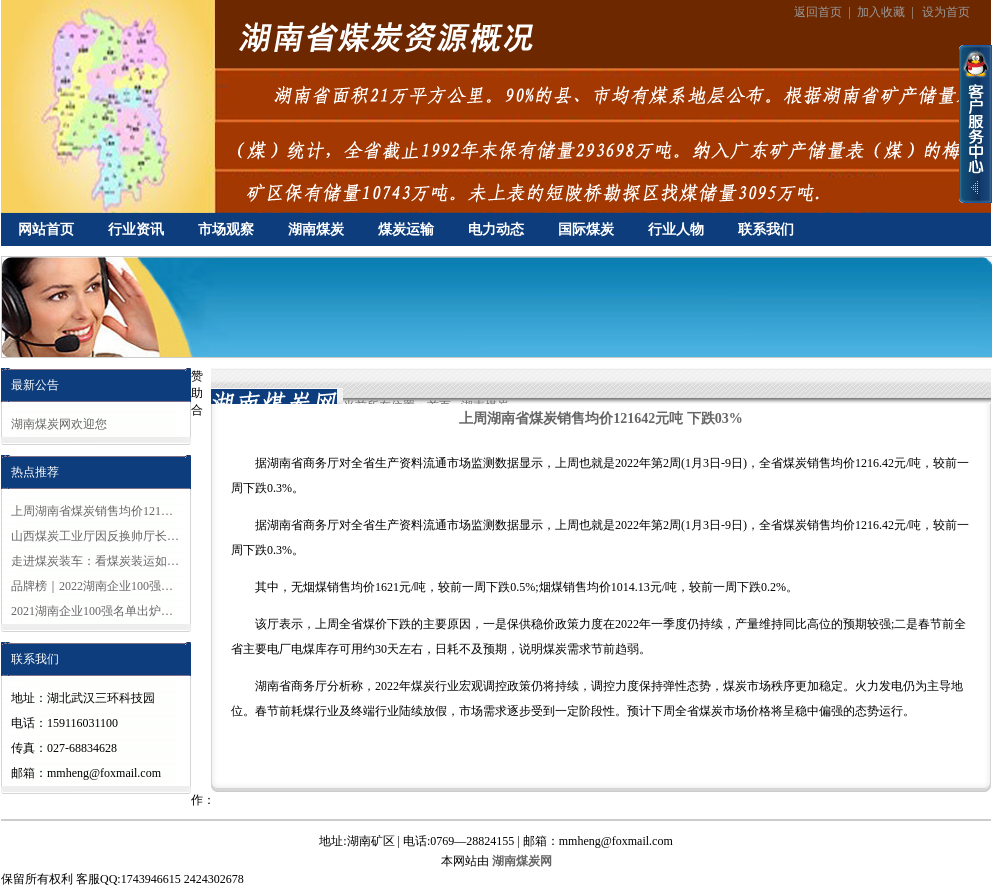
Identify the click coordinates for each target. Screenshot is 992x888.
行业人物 (676, 229)
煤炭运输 (406, 229)
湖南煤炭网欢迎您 (59, 424)
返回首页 (818, 12)
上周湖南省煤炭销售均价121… (92, 511)
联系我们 (766, 229)
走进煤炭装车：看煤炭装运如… (95, 561)
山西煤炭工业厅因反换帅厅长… (95, 536)
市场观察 (226, 229)
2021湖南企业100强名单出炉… (92, 611)
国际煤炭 (586, 229)
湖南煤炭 (316, 229)
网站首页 (46, 229)
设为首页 (946, 12)
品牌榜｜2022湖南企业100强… (92, 586)
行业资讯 (136, 229)
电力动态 (496, 229)
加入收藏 (881, 12)
